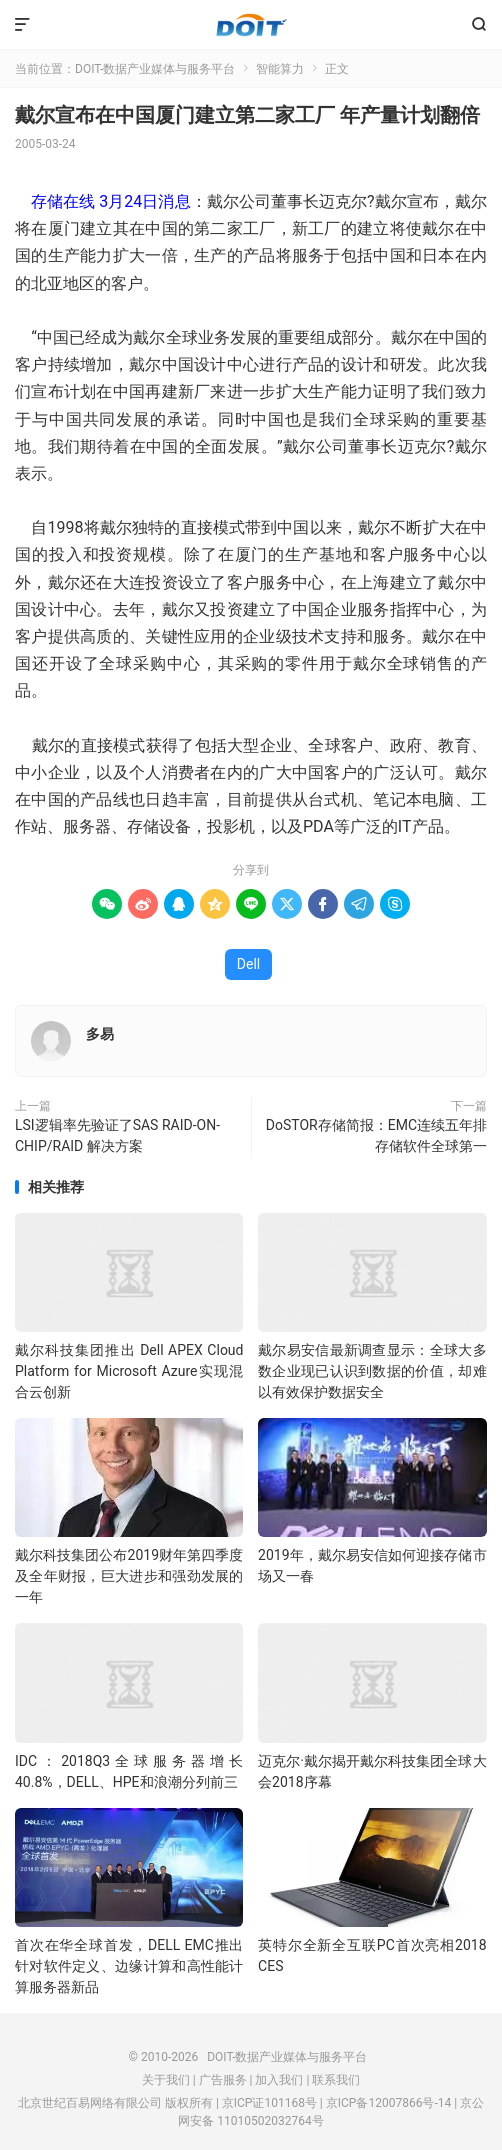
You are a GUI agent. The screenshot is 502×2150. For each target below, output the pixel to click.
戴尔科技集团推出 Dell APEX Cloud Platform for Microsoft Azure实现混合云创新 (129, 1371)
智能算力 (280, 69)
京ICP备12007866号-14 (388, 2103)
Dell (248, 964)
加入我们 (279, 2080)
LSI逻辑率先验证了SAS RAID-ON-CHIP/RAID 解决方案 (117, 1135)
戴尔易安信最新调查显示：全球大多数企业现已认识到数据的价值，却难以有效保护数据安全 (372, 1371)
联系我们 (336, 2080)
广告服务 (223, 2080)
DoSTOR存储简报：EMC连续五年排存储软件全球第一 (376, 1135)
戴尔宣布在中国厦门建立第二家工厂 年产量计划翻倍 (247, 115)
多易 (100, 1034)
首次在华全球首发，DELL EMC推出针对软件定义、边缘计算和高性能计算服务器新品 (129, 1966)
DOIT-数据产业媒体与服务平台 (251, 25)
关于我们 (166, 2080)
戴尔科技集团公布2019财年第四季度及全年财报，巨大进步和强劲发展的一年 (129, 1576)
